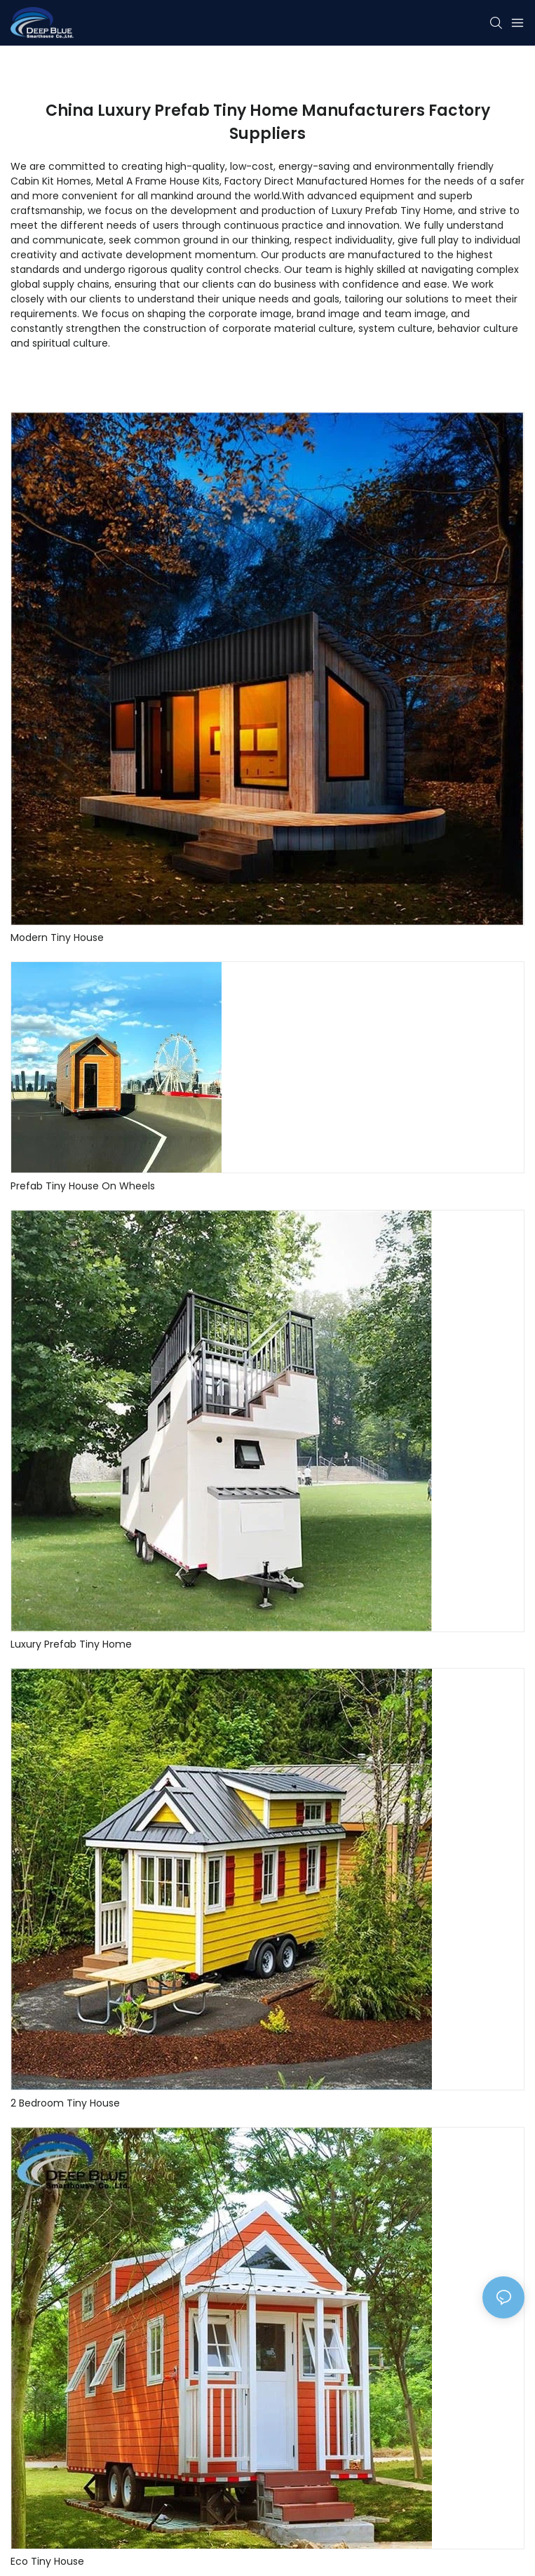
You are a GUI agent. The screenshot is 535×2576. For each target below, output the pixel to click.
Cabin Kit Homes (51, 181)
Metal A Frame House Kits (157, 181)
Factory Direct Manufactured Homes (314, 181)
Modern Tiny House (57, 937)
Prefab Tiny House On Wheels (83, 1186)
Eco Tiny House (47, 2561)
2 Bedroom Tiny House (65, 2103)
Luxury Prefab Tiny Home (71, 1644)
